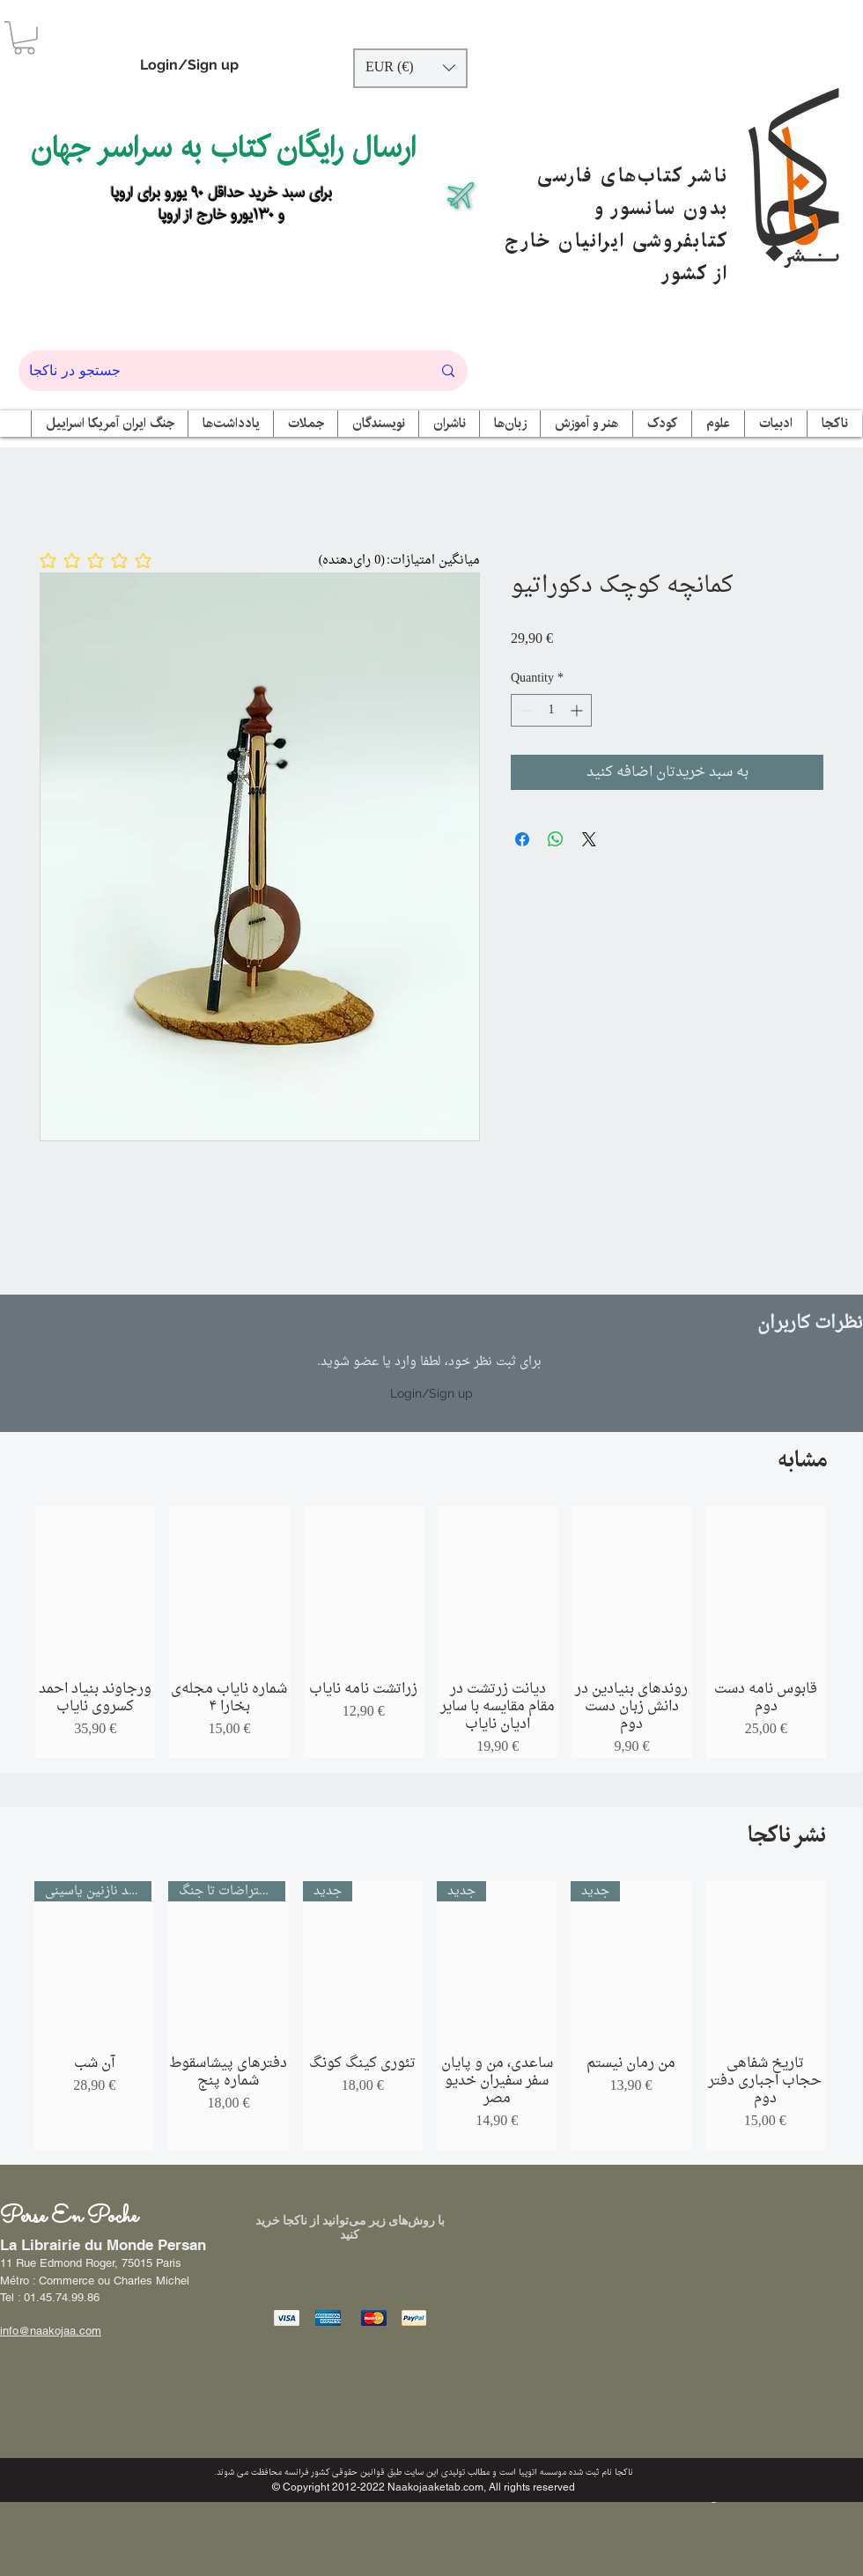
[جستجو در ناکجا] (217, 371)
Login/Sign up (189, 64)
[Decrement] (524, 710)
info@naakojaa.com (50, 2330)
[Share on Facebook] (522, 839)
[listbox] (410, 68)
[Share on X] (589, 839)
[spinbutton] (551, 710)
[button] (24, 38)
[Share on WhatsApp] (555, 839)
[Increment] (578, 710)
